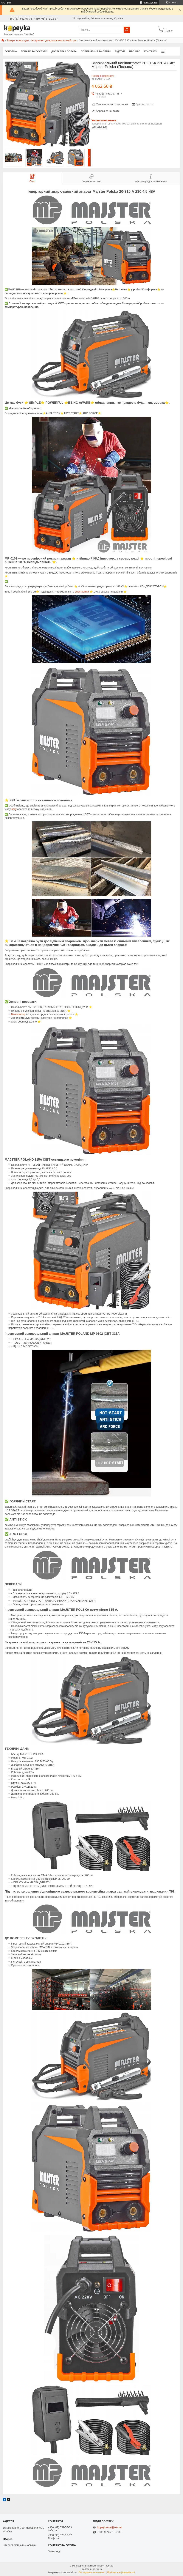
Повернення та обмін (96, 51)
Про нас (134, 51)
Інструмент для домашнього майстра (53, 40)
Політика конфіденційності (121, 2572)
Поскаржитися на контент (92, 2572)
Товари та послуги (18, 40)
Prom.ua (109, 2565)
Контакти (150, 51)
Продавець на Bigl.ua (91, 2569)
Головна (11, 51)
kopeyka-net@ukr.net (109, 2527)
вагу (13, 809)
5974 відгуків (150, 2)
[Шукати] (127, 30)
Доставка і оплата (64, 51)
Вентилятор (18, 1014)
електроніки (82, 591)
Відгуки (120, 51)
